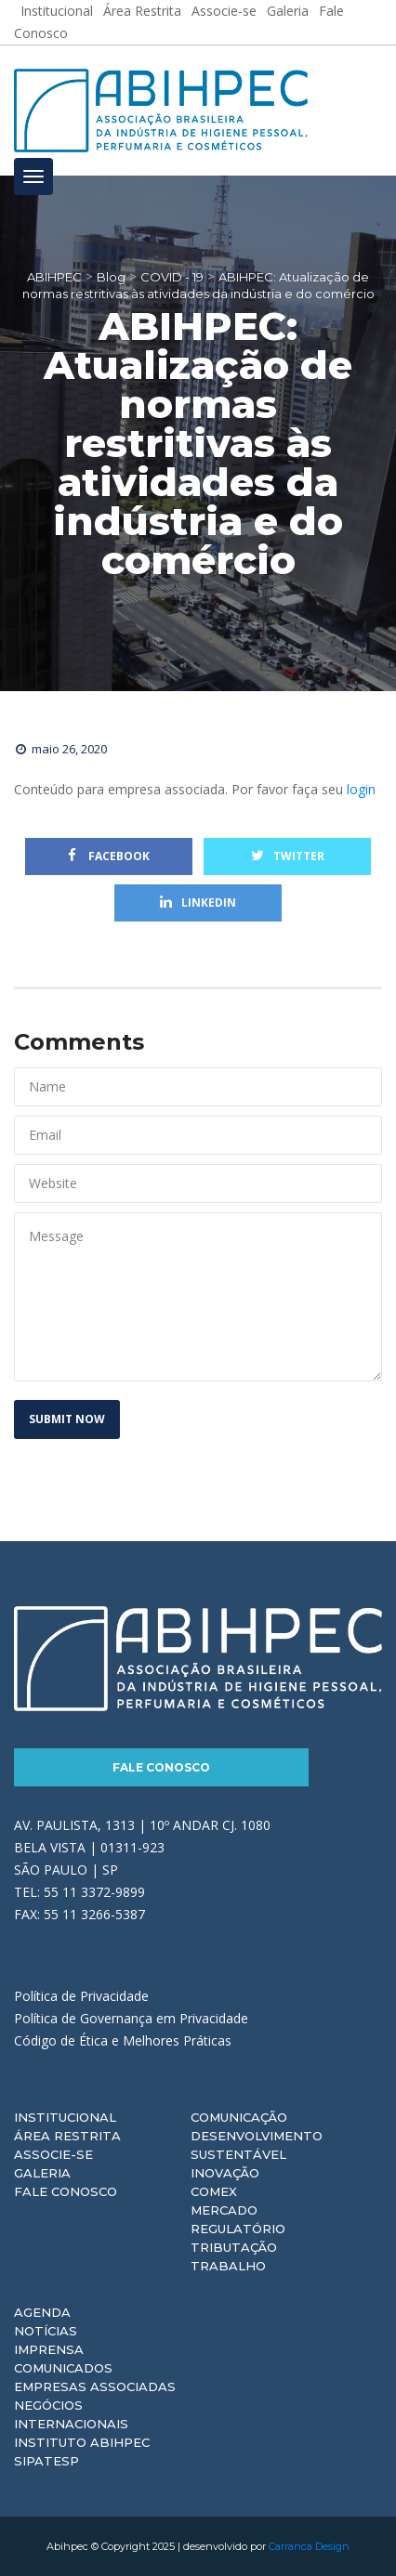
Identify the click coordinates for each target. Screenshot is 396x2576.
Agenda (42, 2312)
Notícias (45, 2330)
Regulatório (238, 2228)
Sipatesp (46, 2460)
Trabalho (228, 2265)
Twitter (287, 856)
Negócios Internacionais (71, 2414)
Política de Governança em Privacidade (131, 2018)
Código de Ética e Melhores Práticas (122, 2040)
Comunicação (239, 2117)
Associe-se (53, 2154)
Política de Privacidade (81, 1996)
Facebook (109, 856)
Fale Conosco (161, 1767)
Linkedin (198, 902)
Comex (214, 2191)
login (361, 789)
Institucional (65, 2117)
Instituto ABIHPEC (82, 2442)
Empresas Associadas (95, 2386)
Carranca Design (309, 2546)
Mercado (224, 2210)
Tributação (234, 2247)
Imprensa (49, 2349)
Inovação (225, 2172)
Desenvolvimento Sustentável (257, 2145)
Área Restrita (67, 2135)
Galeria (42, 2172)
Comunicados (63, 2367)
